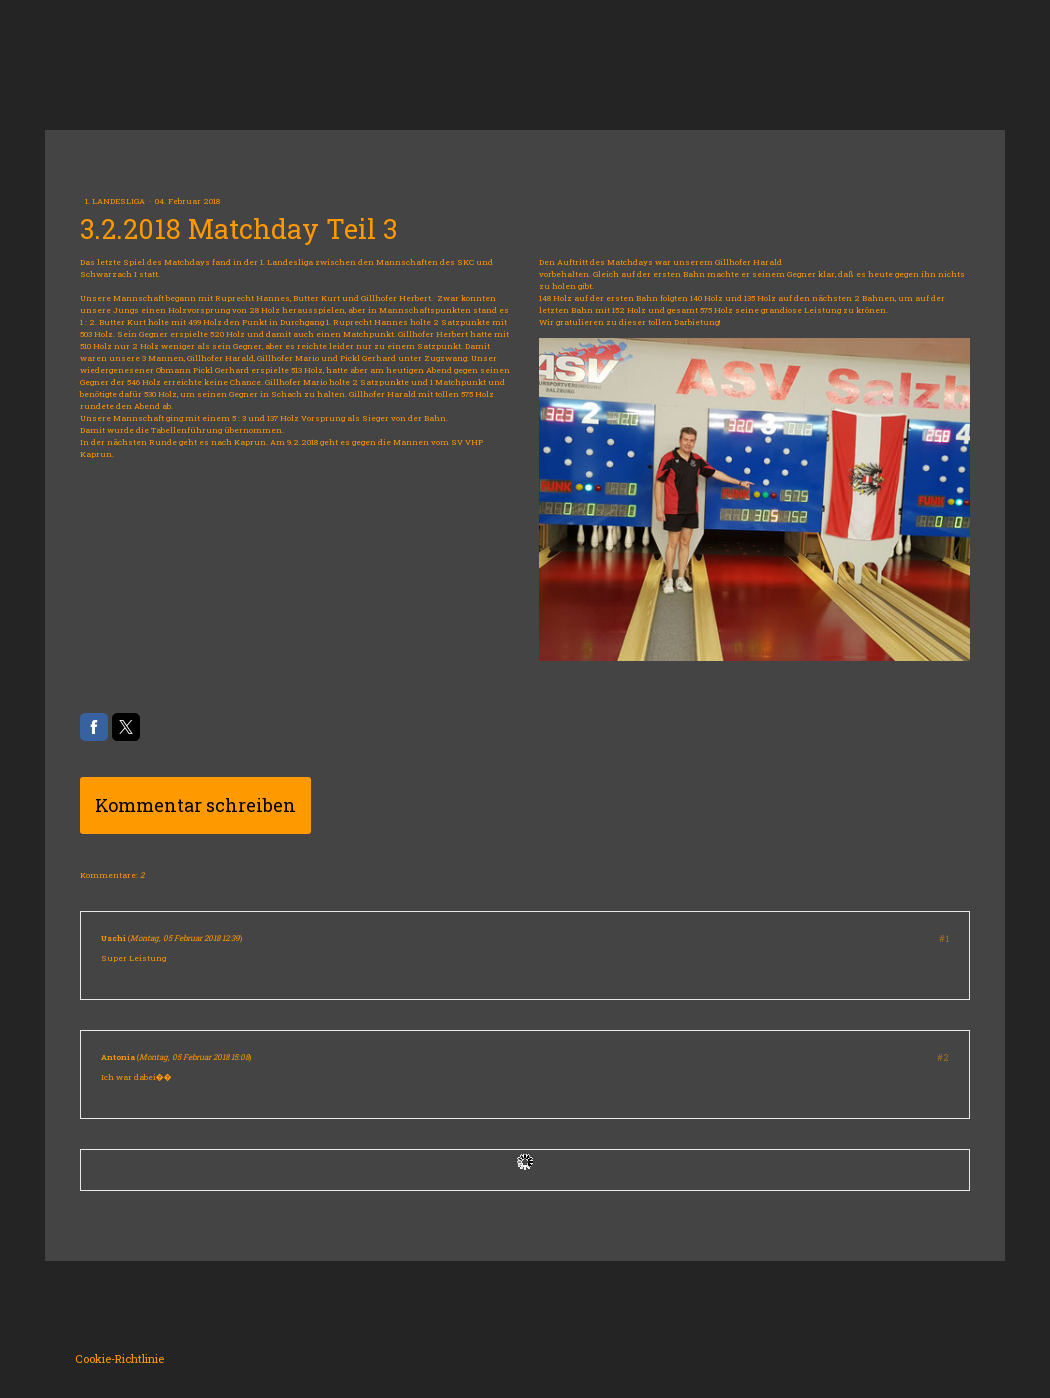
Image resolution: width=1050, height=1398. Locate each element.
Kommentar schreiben (195, 805)
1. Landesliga (116, 201)
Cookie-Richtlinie (119, 1358)
